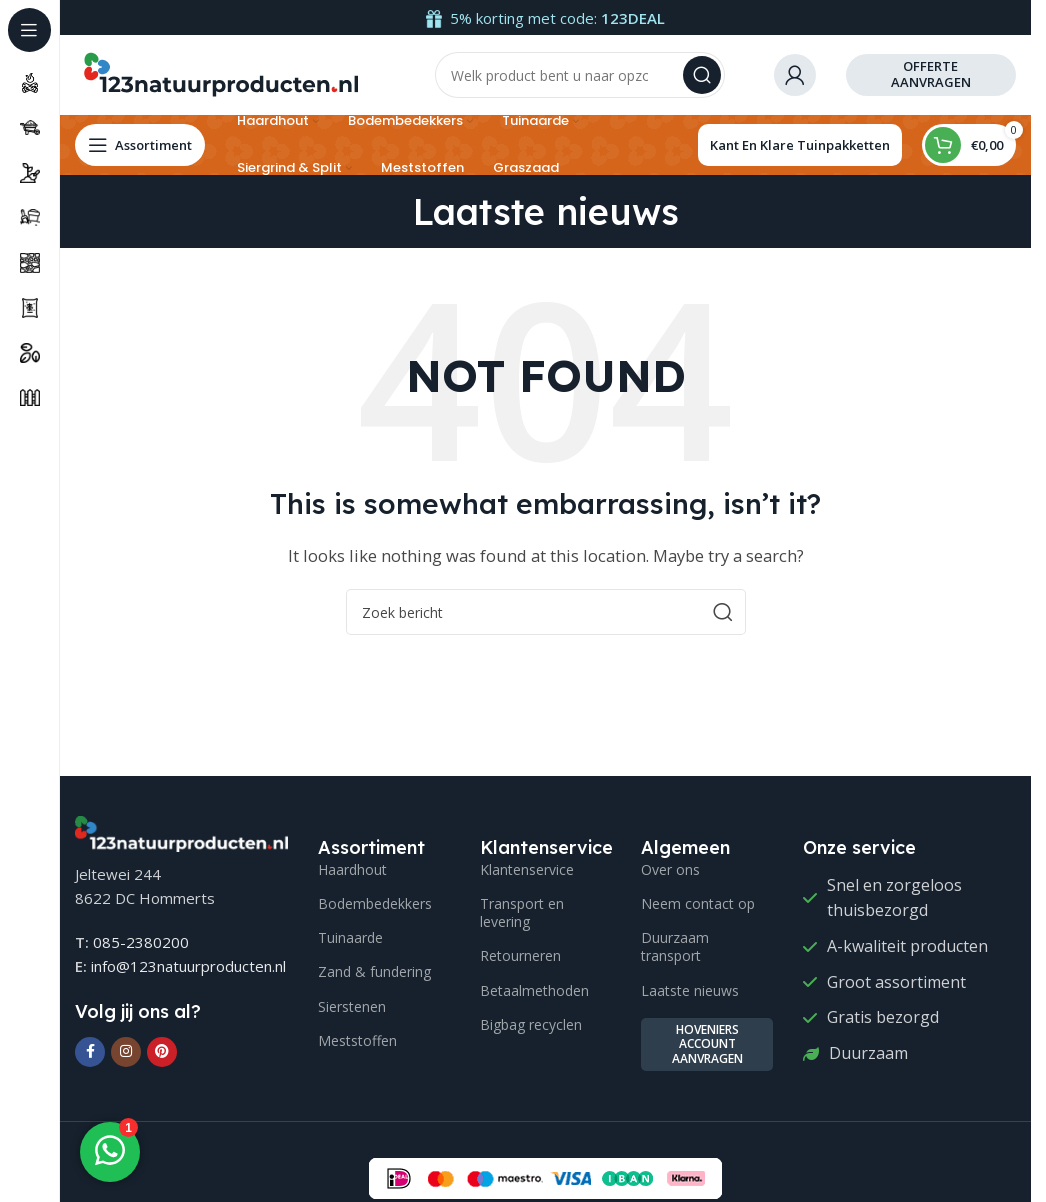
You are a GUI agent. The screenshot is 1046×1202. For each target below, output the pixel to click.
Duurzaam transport (675, 946)
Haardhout (352, 869)
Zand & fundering (374, 971)
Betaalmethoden (534, 990)
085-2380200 (141, 942)
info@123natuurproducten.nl (188, 966)
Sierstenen (352, 1006)
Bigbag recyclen (531, 1024)
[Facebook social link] (90, 1052)
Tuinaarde (350, 937)
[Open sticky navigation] (140, 145)
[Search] (580, 75)
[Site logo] (220, 73)
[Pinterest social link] (162, 1052)
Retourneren (520, 955)
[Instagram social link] (126, 1052)
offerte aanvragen (931, 74)
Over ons (670, 869)
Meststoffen (357, 1040)
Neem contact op (698, 903)
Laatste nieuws (690, 990)
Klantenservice (527, 869)
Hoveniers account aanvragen (707, 1044)
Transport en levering (522, 912)
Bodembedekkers (375, 903)
